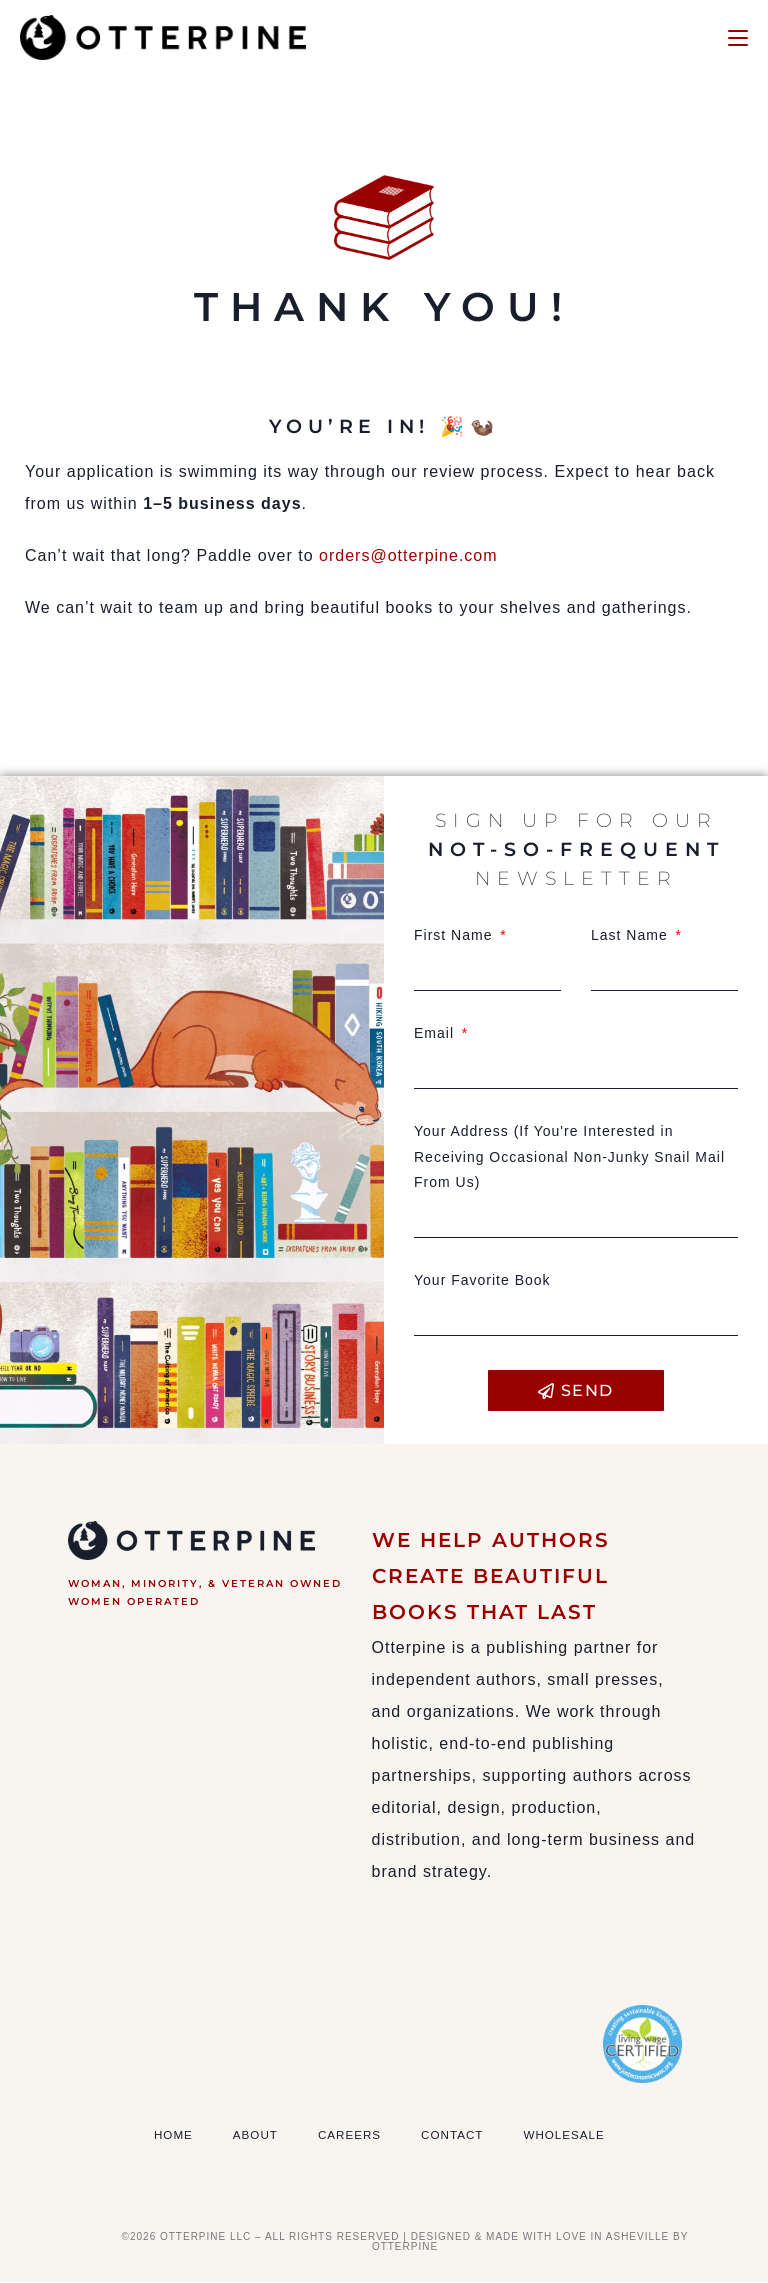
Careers (352, 2135)
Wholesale (571, 2135)
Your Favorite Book (482, 1280)
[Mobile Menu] (738, 37)
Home (174, 2135)
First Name (455, 935)
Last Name (632, 935)
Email (436, 1033)
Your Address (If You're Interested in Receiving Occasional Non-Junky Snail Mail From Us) (569, 1157)
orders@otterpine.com (418, 555)
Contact (457, 2135)
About (257, 2135)
